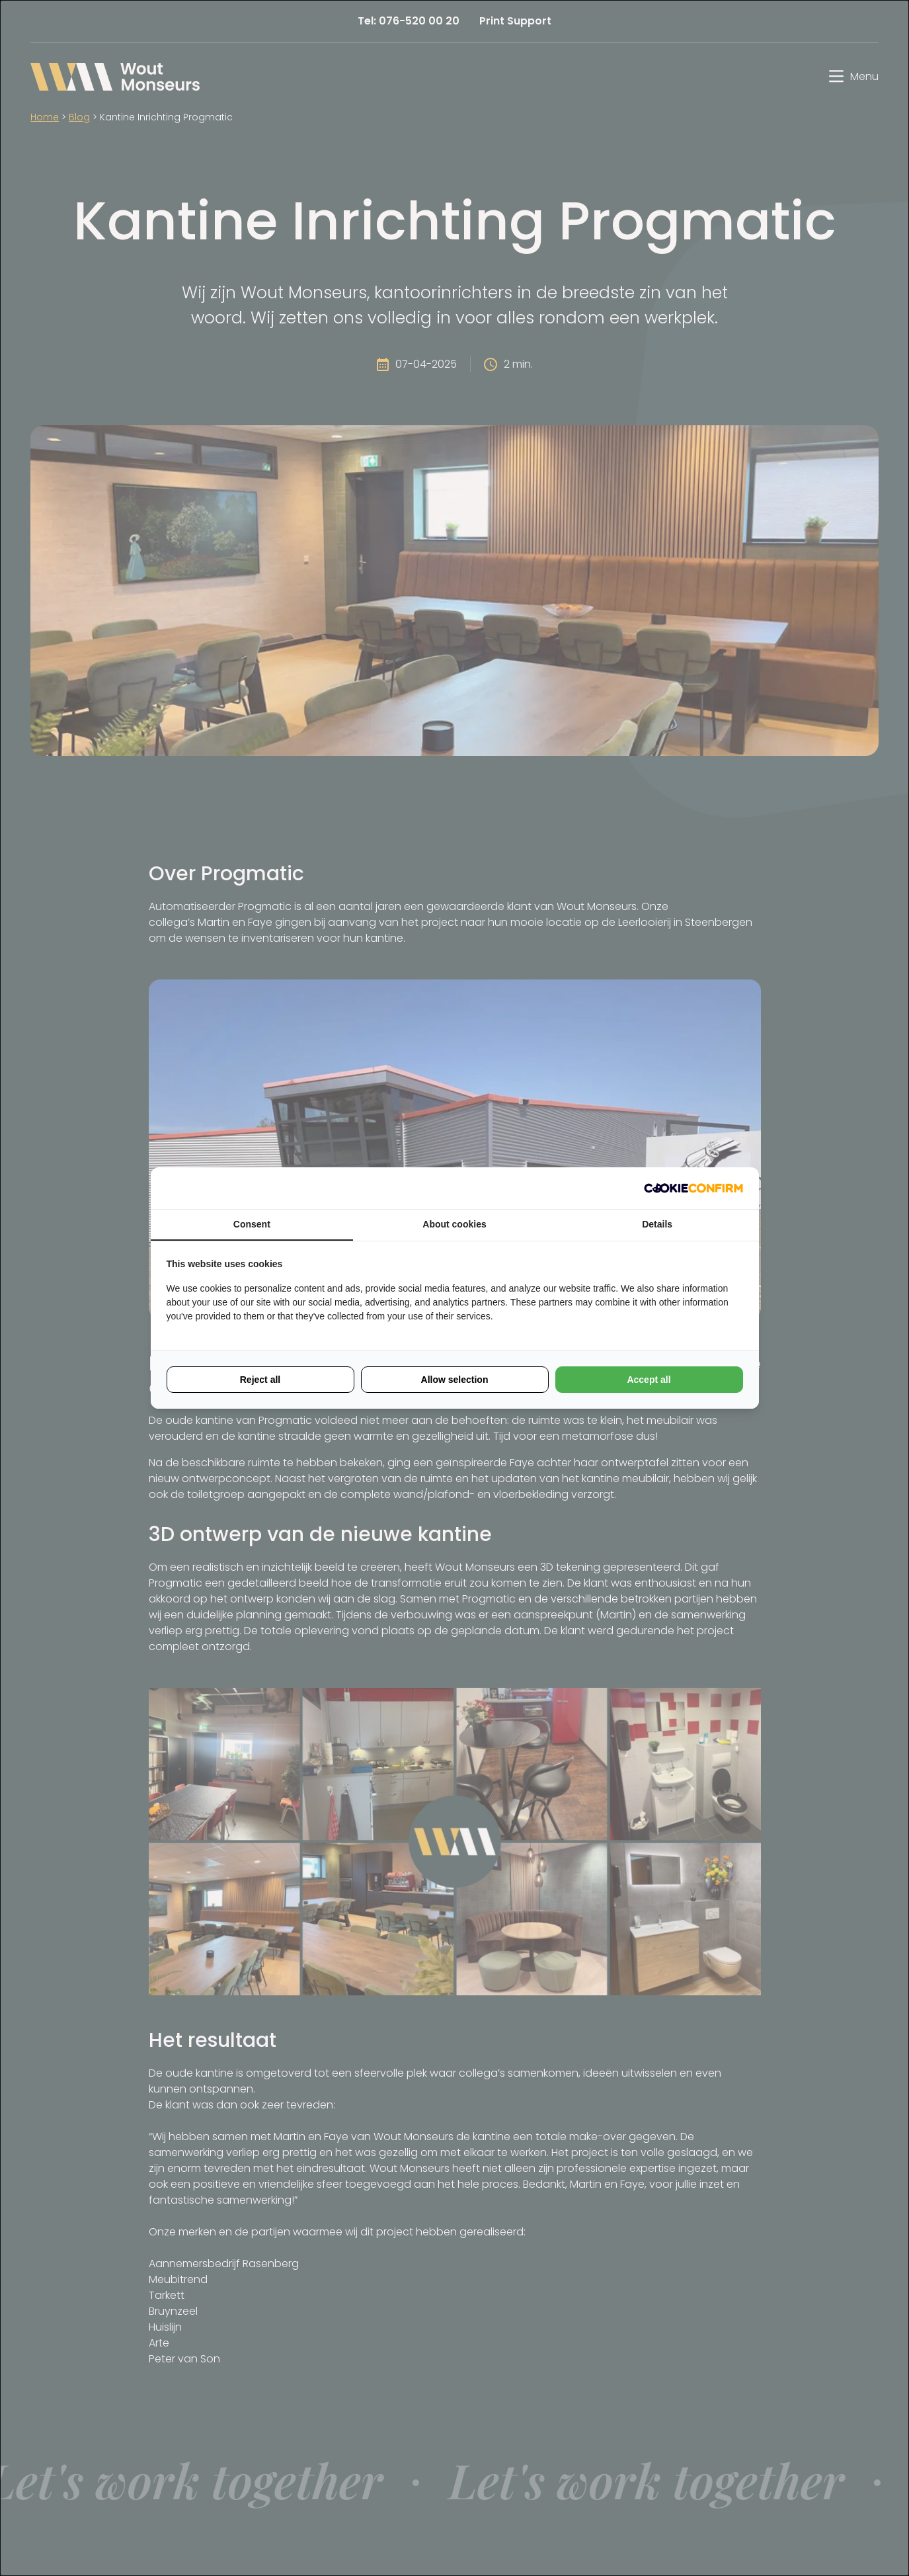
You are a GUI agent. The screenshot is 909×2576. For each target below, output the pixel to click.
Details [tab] (657, 1224)
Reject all (260, 1379)
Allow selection (455, 1379)
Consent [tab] (251, 1224)
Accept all (648, 1379)
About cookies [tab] (454, 1224)
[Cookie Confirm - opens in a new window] (693, 1188)
